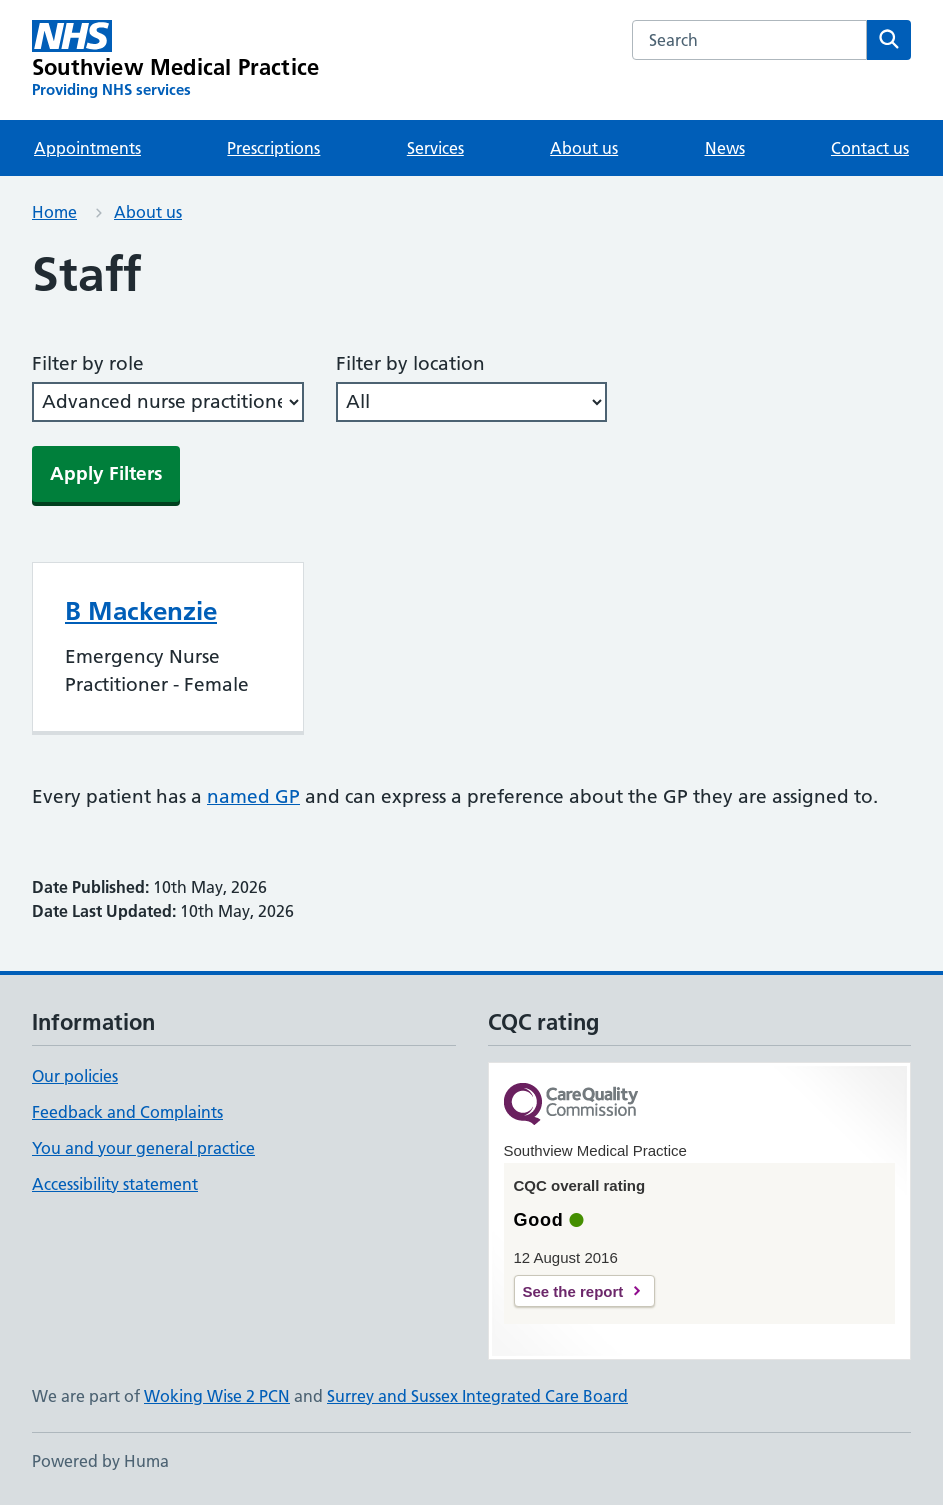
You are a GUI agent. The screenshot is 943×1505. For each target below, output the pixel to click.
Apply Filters (106, 473)
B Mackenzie (141, 611)
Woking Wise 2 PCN (217, 1396)
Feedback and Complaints (127, 1112)
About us (584, 148)
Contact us (870, 148)
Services (435, 148)
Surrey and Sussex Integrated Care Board (477, 1396)
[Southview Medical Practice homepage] (175, 60)
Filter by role (88, 363)
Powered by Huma (100, 1461)
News (725, 148)
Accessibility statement (115, 1184)
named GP (253, 796)
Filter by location (410, 363)
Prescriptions (273, 148)
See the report (573, 1291)
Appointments (87, 148)
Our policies (75, 1076)
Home (54, 212)
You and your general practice (143, 1148)
